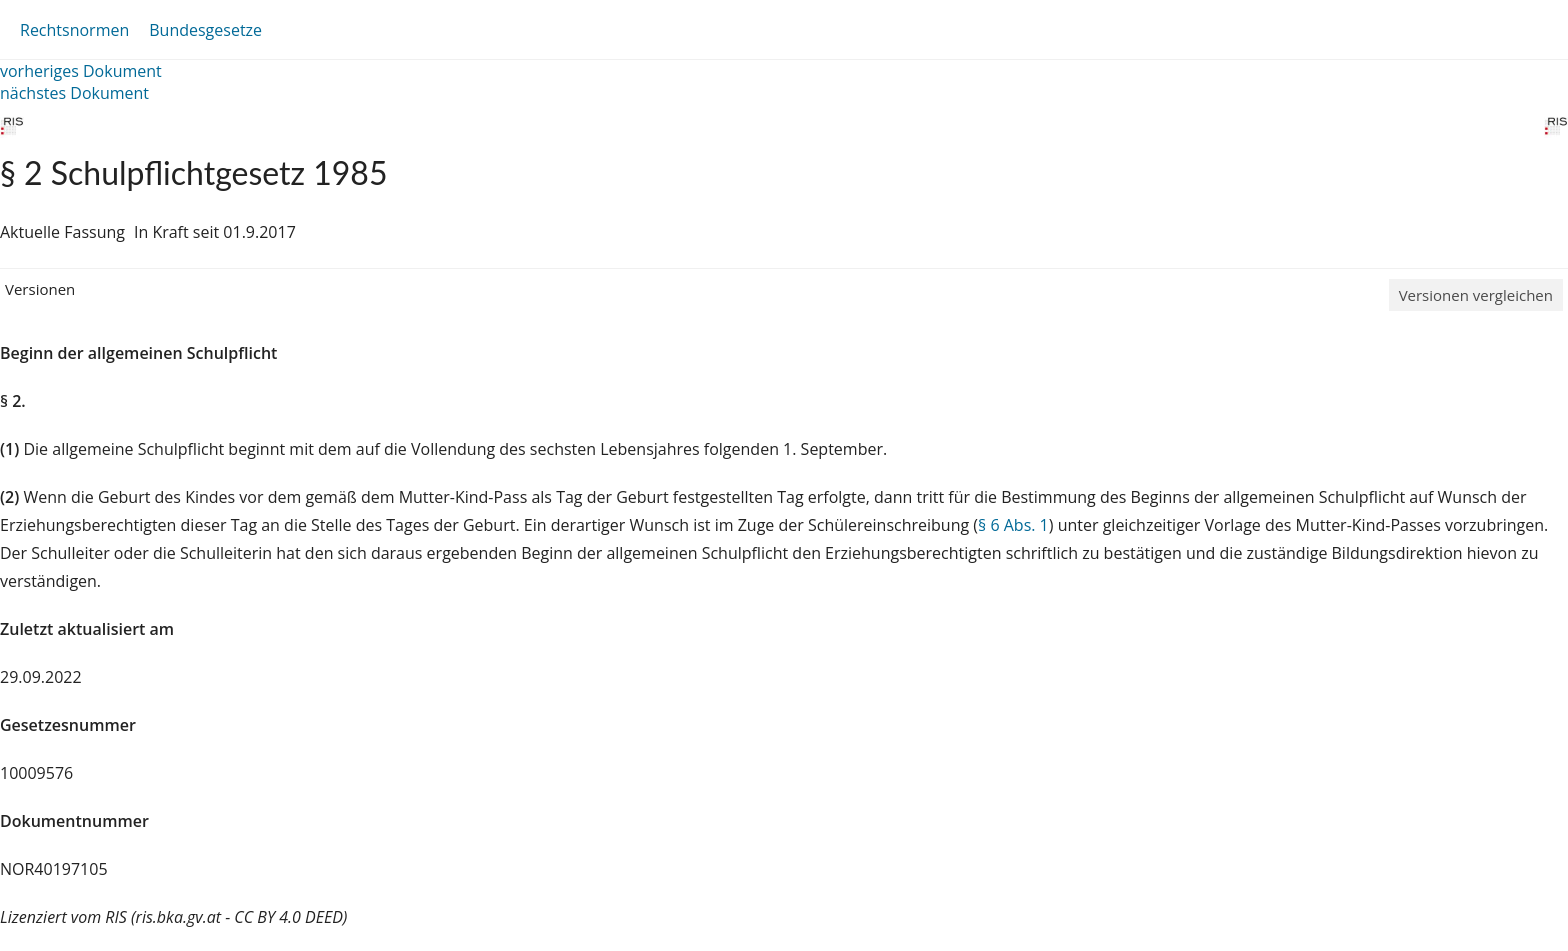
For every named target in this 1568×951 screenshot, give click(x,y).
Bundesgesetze (205, 30)
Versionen (40, 289)
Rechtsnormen (74, 30)
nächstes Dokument (74, 93)
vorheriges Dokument (81, 71)
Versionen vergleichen (1476, 295)
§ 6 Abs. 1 (1013, 525)
